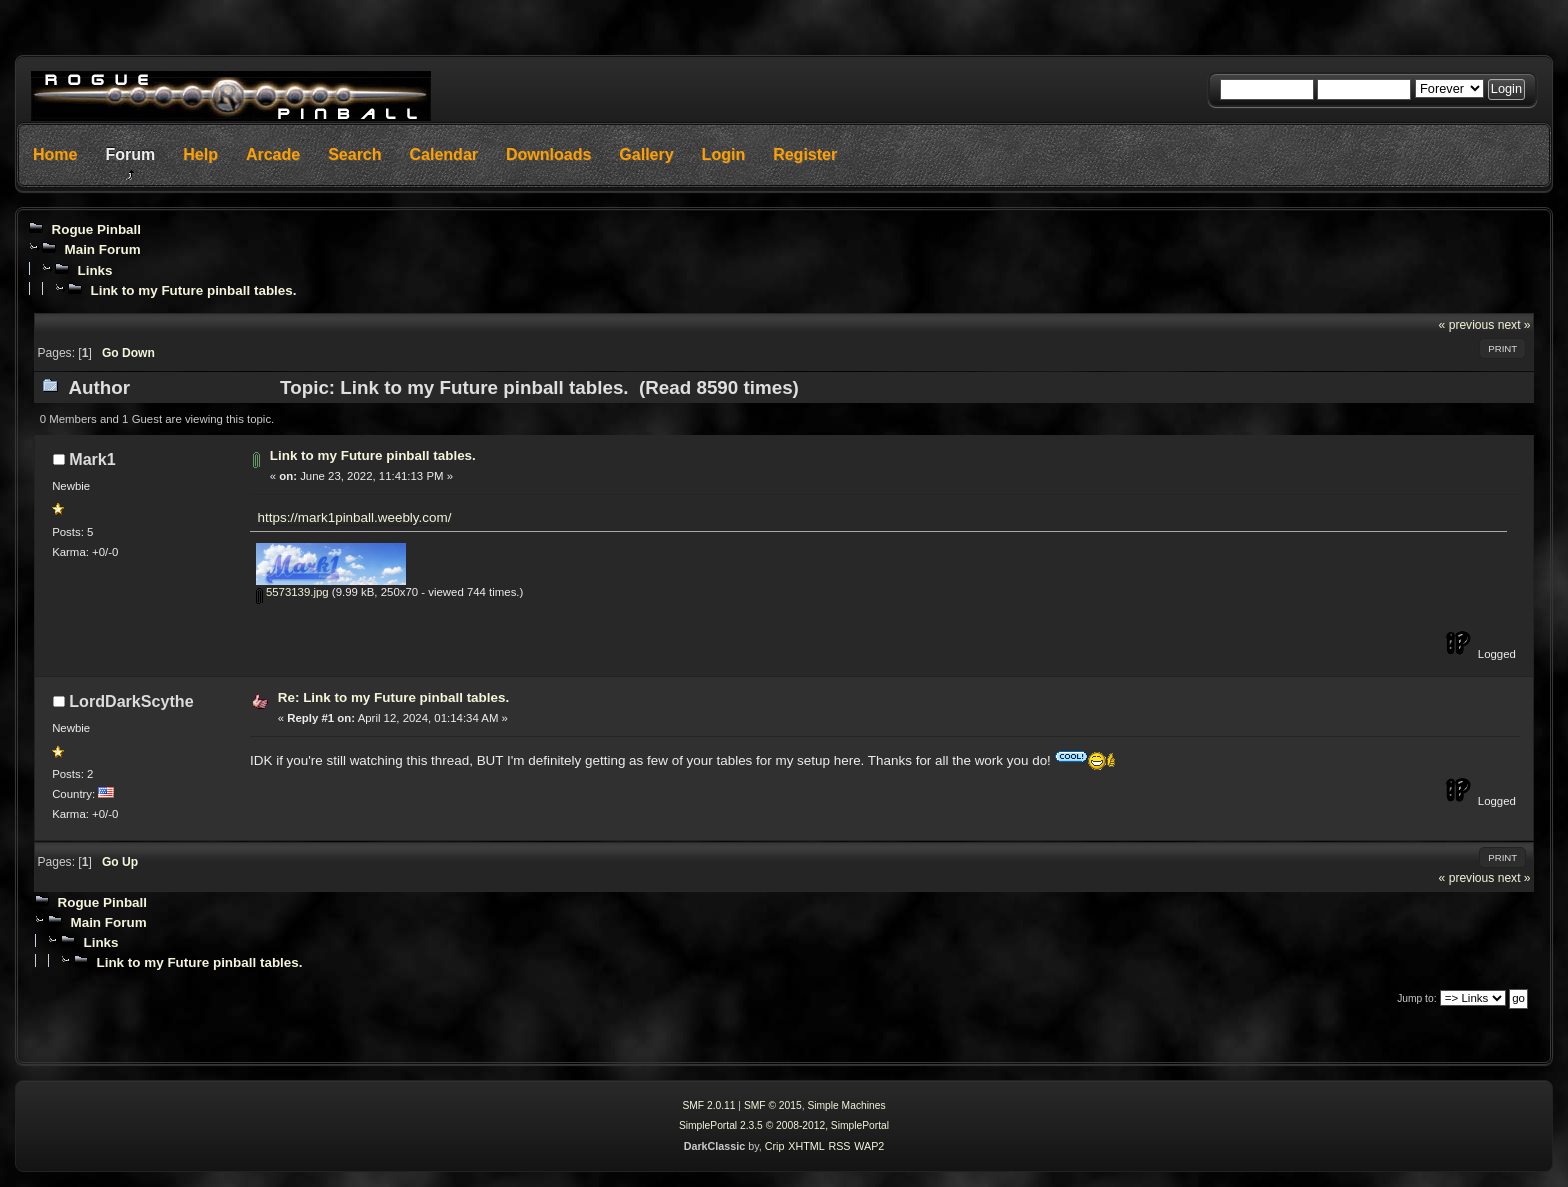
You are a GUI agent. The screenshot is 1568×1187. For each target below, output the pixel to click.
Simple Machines (846, 1105)
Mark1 (92, 459)
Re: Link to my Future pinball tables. (393, 697)
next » (1514, 325)
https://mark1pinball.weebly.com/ (355, 517)
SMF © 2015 (773, 1105)
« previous (1467, 325)
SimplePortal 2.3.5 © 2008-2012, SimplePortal (784, 1125)
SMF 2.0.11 (708, 1105)
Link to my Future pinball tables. (193, 290)
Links (94, 270)
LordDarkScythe (131, 701)
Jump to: (1416, 998)
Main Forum (102, 249)
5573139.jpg (292, 592)
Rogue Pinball (96, 229)
